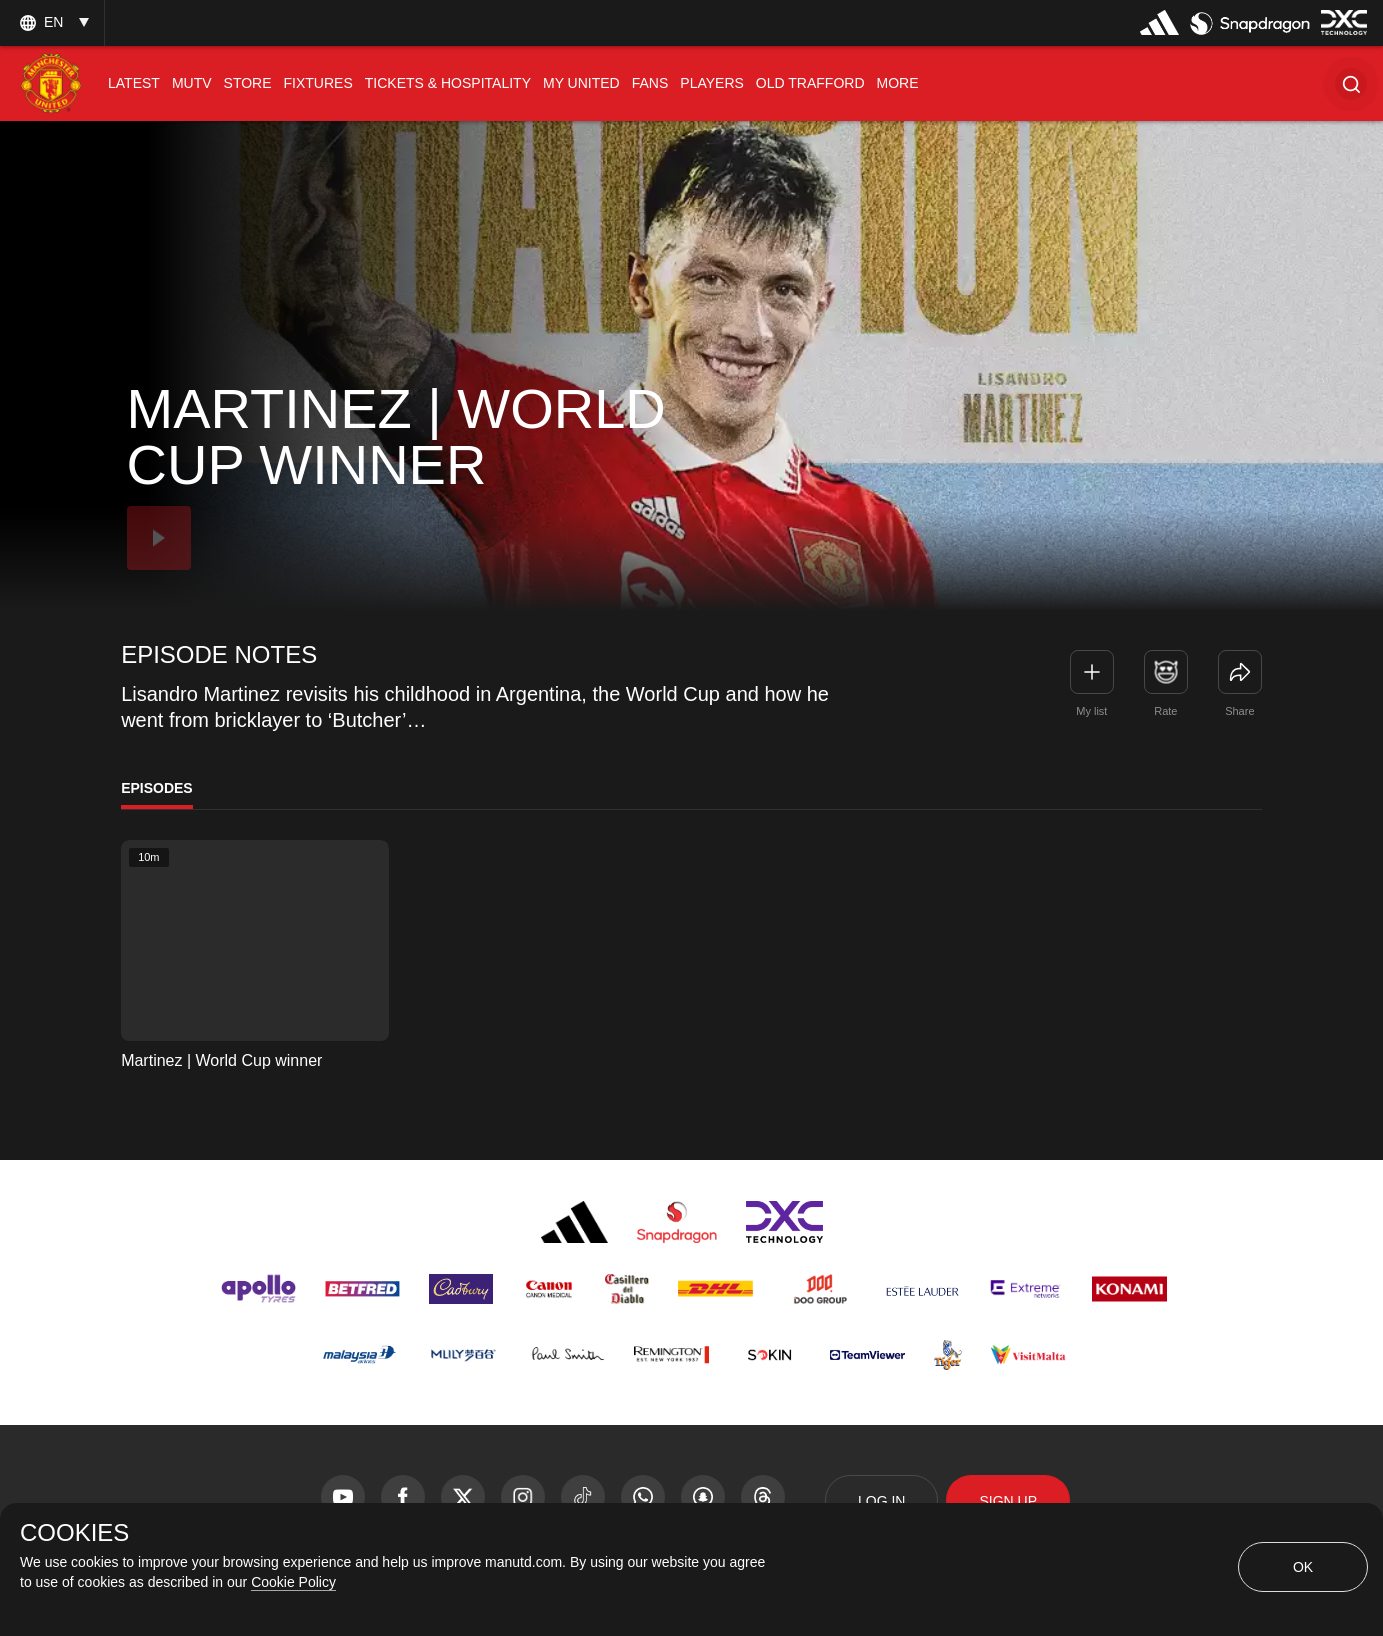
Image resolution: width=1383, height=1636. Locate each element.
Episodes (157, 788)
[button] (1351, 83)
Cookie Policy (293, 1582)
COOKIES (74, 1533)
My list (1091, 711)
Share (1239, 711)
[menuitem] (134, 83)
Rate (1165, 711)
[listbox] (52, 22)
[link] (1240, 672)
